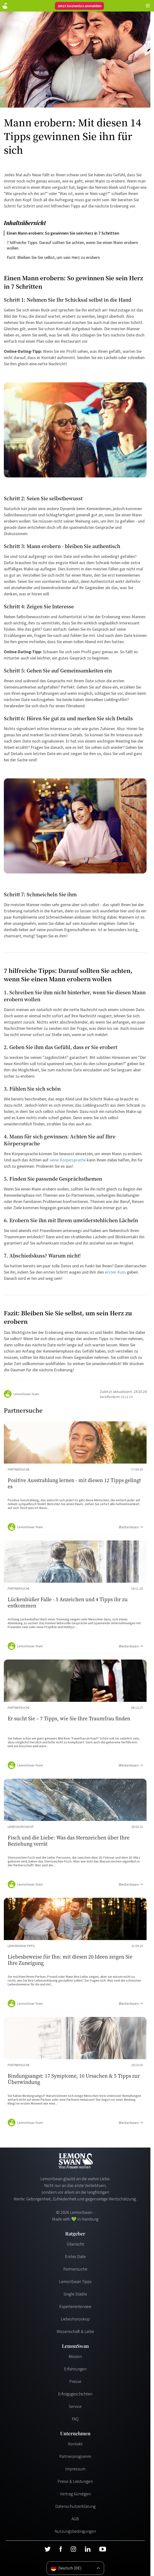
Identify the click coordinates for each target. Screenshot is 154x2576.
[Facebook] (60, 2549)
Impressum (75, 2469)
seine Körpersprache (67, 1160)
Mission (75, 2356)
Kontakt (75, 2444)
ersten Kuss (115, 1272)
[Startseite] (5, 6)
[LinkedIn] (87, 2549)
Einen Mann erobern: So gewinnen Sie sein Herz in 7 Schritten (63, 233)
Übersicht (75, 2244)
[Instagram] (73, 2549)
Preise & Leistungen (75, 2481)
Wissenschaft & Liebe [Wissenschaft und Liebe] (75, 2331)
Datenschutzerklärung (75, 2506)
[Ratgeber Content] (75, 1478)
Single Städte (75, 2294)
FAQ (75, 2419)
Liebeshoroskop (75, 2319)
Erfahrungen (75, 2369)
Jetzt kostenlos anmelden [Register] (79, 5)
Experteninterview (75, 2306)
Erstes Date (75, 2256)
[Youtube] (102, 2549)
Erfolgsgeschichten (75, 2394)
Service (75, 2406)
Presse (75, 2381)
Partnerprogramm (75, 2456)
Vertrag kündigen (75, 2494)
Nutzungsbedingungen (75, 2531)
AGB (75, 2518)
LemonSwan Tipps (75, 2281)
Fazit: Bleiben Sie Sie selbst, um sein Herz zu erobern (53, 257)
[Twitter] (47, 2549)
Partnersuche (75, 2269)
